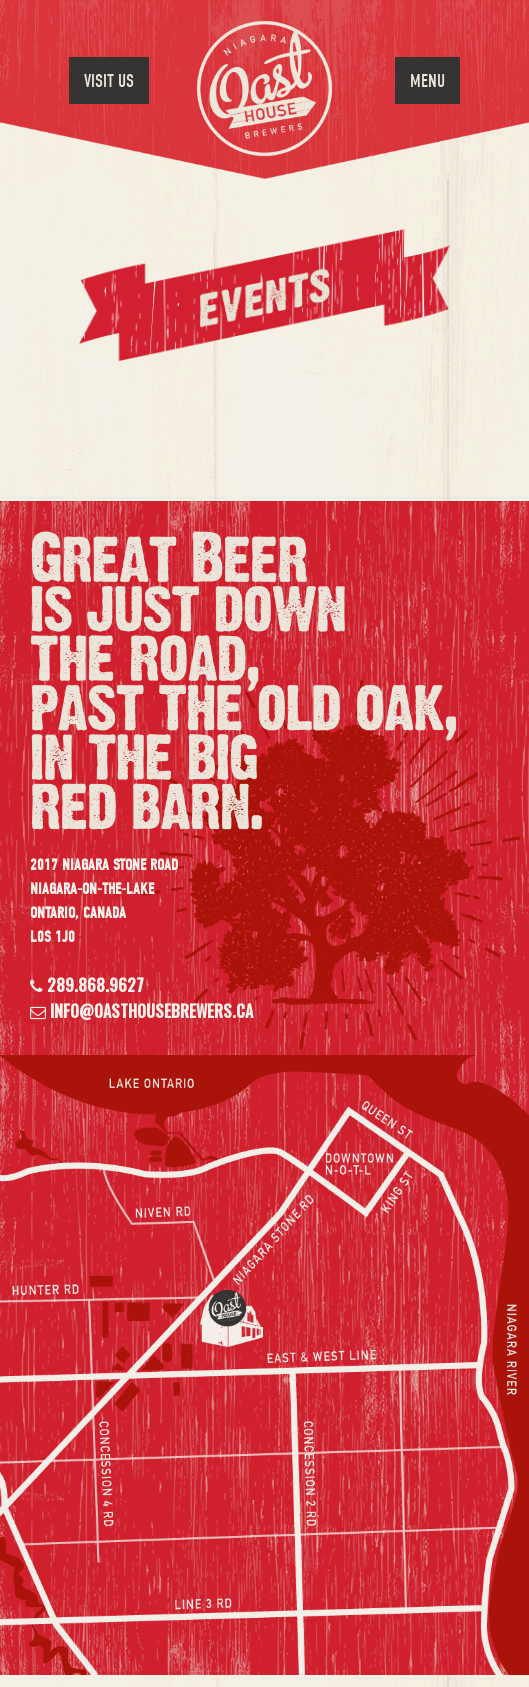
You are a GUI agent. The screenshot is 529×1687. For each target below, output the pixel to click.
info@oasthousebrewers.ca (149, 1011)
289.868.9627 (93, 985)
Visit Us (109, 81)
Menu (427, 81)
